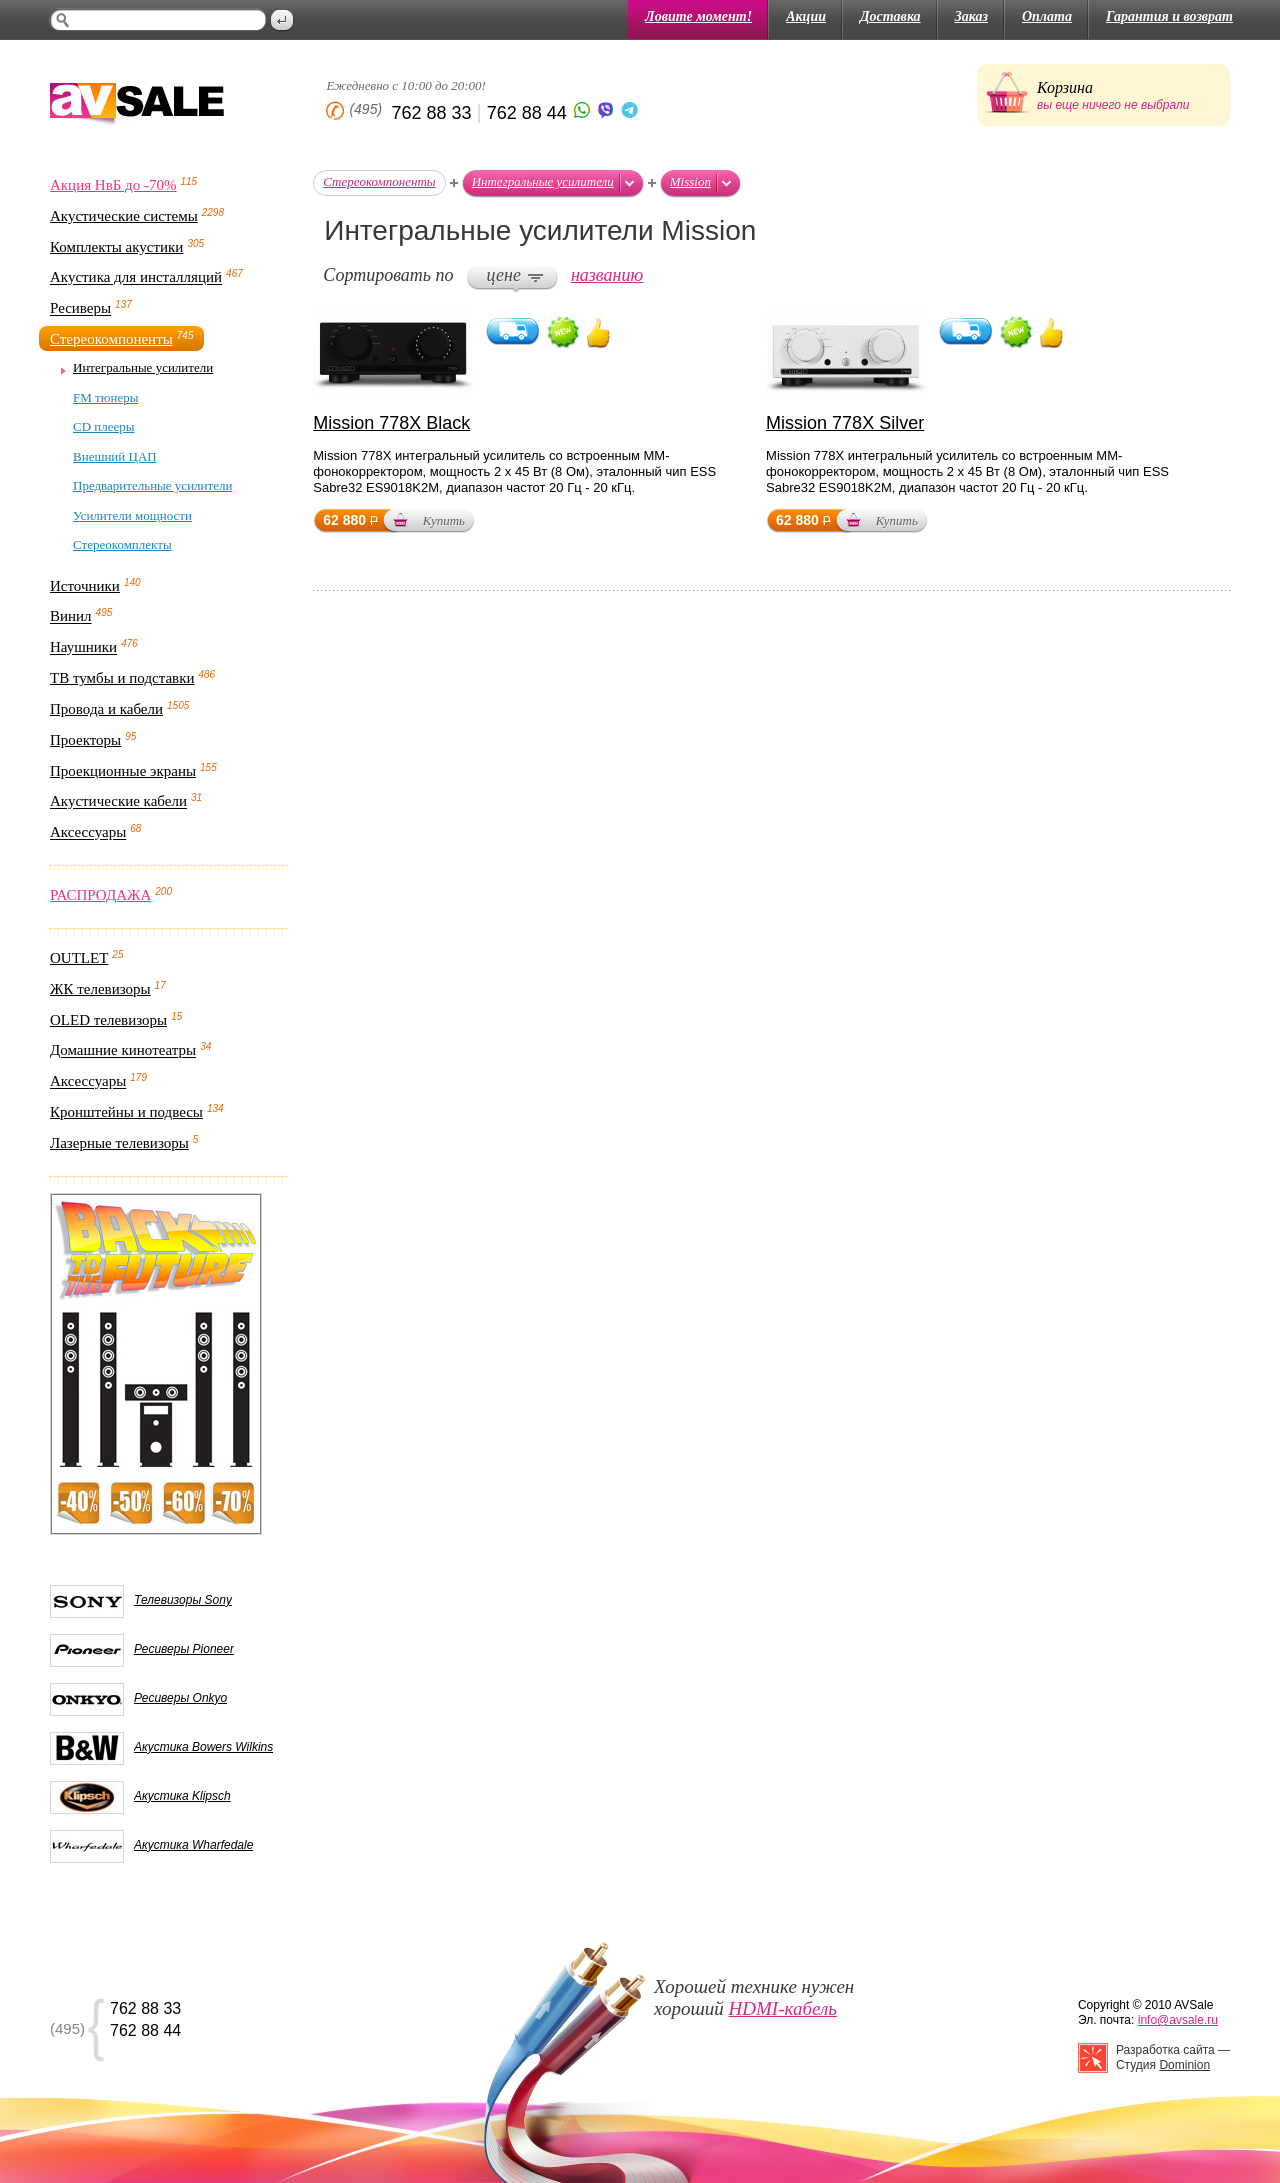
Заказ (971, 16)
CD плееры (104, 426)
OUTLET (79, 958)
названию (607, 275)
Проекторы (85, 740)
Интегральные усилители (143, 367)
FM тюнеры (105, 397)
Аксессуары (88, 833)
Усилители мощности (132, 515)
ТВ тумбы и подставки (122, 678)
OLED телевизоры (108, 1020)
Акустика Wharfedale (193, 1845)
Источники (85, 586)
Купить (444, 520)
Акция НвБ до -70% (113, 185)
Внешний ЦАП (115, 456)
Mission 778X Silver (845, 423)
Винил (71, 617)
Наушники (83, 648)
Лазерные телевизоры (119, 1143)
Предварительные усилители (152, 485)
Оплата (1047, 16)
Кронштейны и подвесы (126, 1112)
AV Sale (137, 105)
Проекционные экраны (123, 771)
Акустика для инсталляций (136, 278)
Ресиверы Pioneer (184, 1649)
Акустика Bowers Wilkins (203, 1747)
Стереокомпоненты (111, 339)
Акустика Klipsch (182, 1796)
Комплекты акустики (116, 247)
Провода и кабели (106, 709)
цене (504, 275)
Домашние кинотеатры (123, 1051)
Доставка (890, 16)
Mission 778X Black (391, 423)
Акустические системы (124, 216)
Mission (690, 181)
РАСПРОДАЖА (100, 895)
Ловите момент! (698, 16)
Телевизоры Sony (183, 1600)
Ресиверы (80, 309)
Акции (806, 16)
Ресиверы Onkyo (180, 1698)
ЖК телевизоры (100, 989)
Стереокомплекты (122, 544)
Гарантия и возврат (1169, 16)
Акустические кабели (118, 802)
